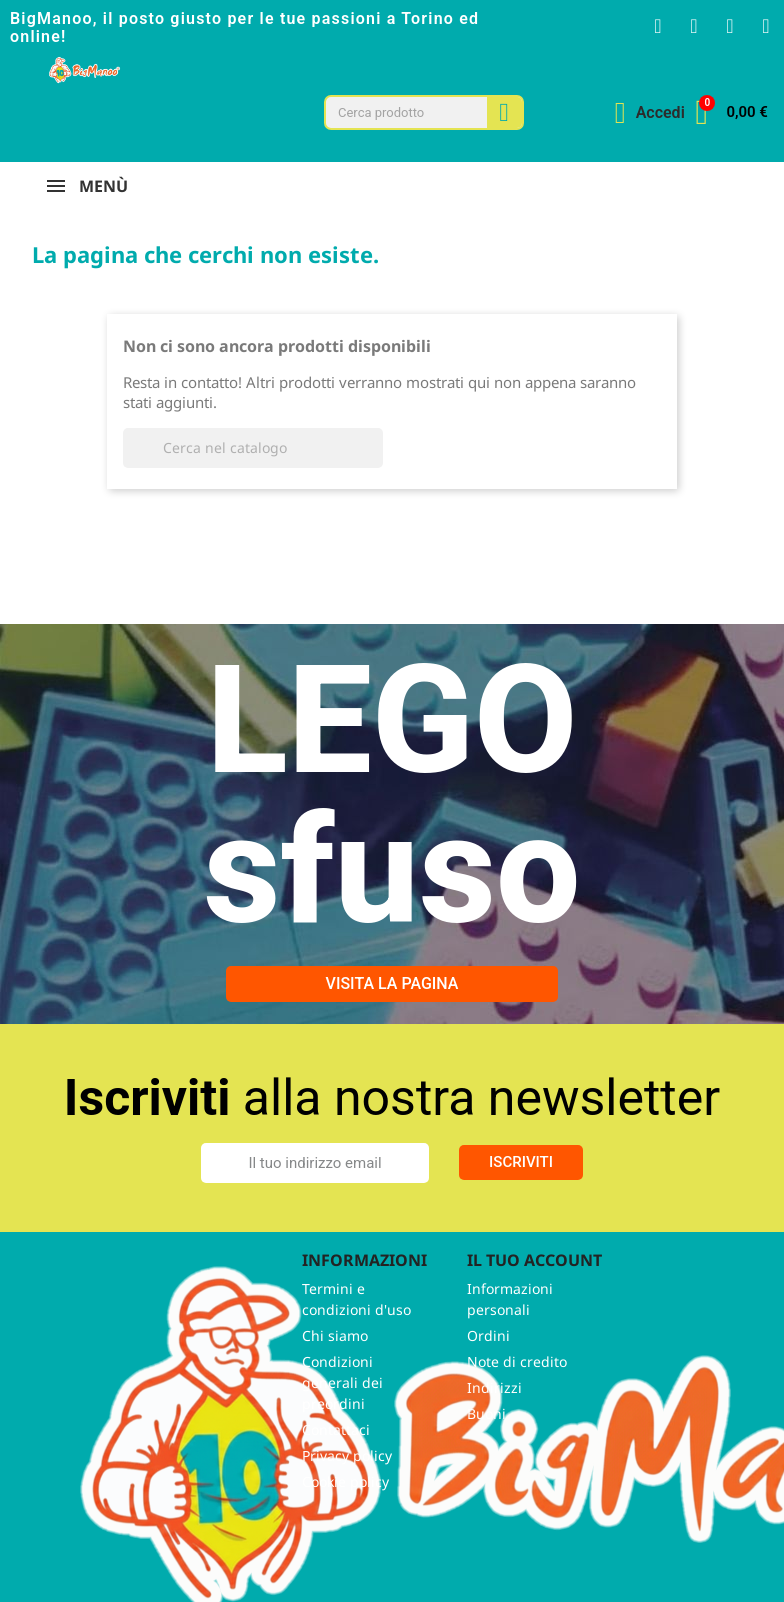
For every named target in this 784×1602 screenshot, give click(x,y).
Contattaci (336, 1429)
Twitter (113, 1530)
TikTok (201, 1530)
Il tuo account (534, 1260)
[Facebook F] (658, 26)
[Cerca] (253, 448)
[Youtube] (730, 26)
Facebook (69, 1530)
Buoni (486, 1413)
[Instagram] (694, 26)
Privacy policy (347, 1455)
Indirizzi (494, 1387)
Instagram (157, 1530)
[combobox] (396, 112)
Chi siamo (335, 1335)
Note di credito (517, 1361)
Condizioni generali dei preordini (342, 1382)
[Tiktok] (766, 26)
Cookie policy (345, 1481)
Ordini (488, 1335)
